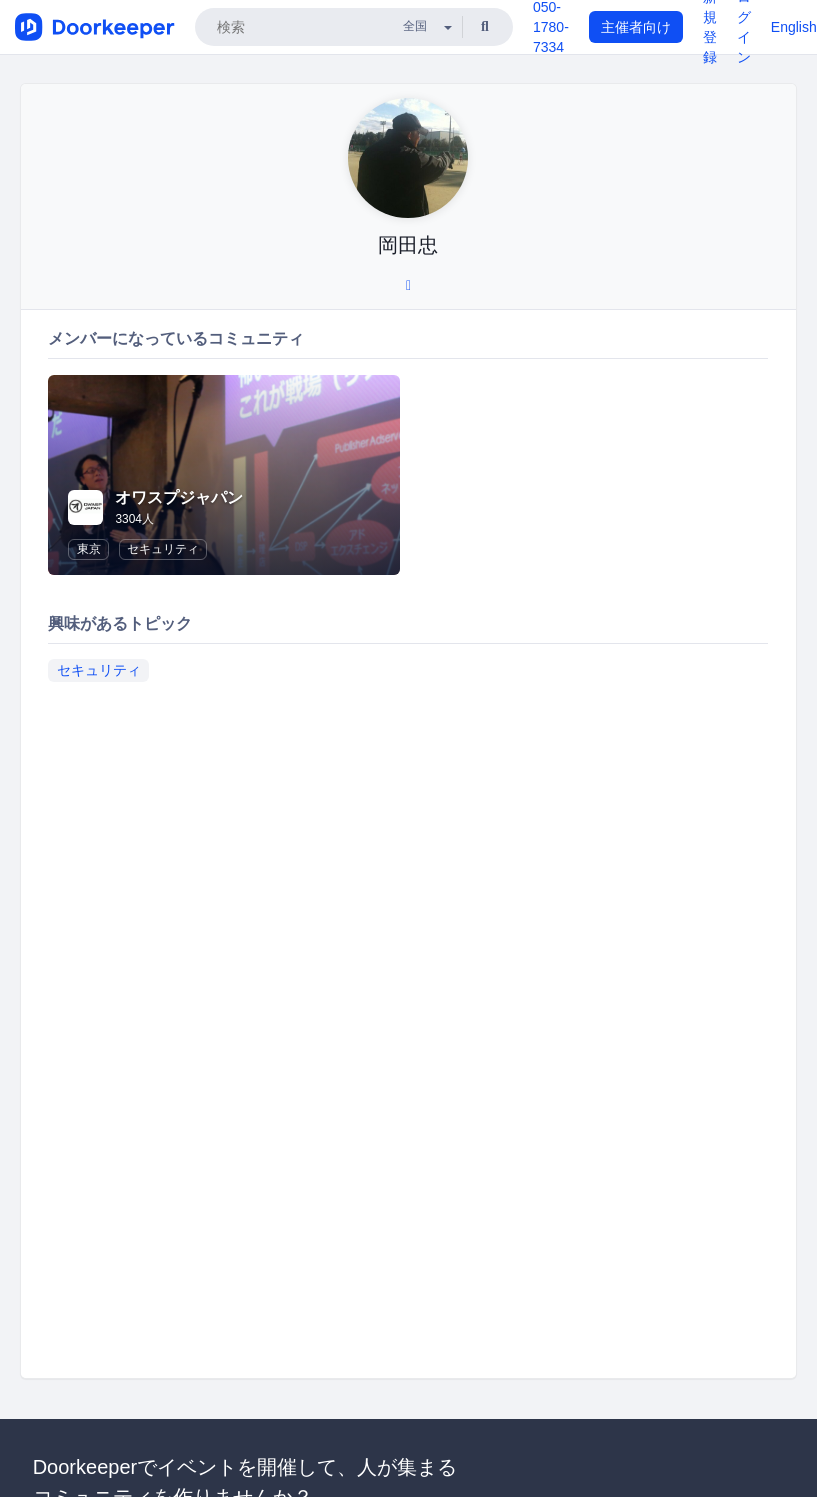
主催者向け (636, 27)
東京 (89, 549)
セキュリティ (163, 549)
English (794, 27)
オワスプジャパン (179, 497)
